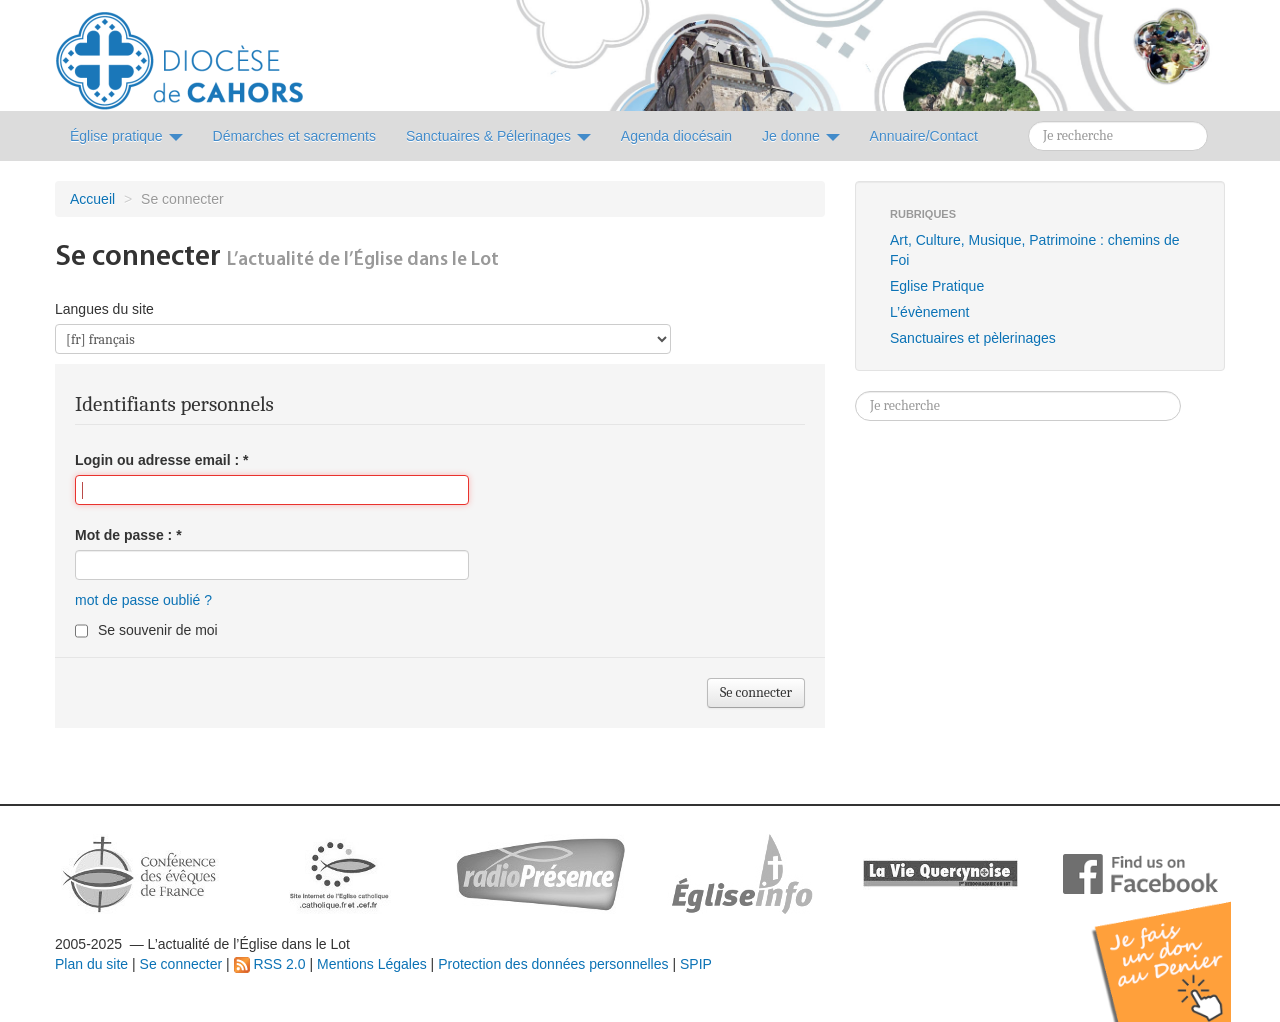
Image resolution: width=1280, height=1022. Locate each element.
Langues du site (104, 309)
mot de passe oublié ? (143, 600)
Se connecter (181, 964)
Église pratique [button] (126, 136)
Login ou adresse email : (162, 460)
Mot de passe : (128, 535)
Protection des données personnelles (553, 964)
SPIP (696, 964)
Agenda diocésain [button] (676, 136)
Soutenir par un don (1180, 946)
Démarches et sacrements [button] (294, 136)
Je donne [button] (801, 136)
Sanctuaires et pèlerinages (973, 338)
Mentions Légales (372, 964)
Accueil (92, 199)
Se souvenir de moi (158, 630)
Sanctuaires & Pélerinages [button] (498, 136)
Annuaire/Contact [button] (924, 136)
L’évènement (929, 312)
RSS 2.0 (270, 964)
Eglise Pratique (937, 286)
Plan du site (91, 964)
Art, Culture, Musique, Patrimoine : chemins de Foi (1034, 250)
